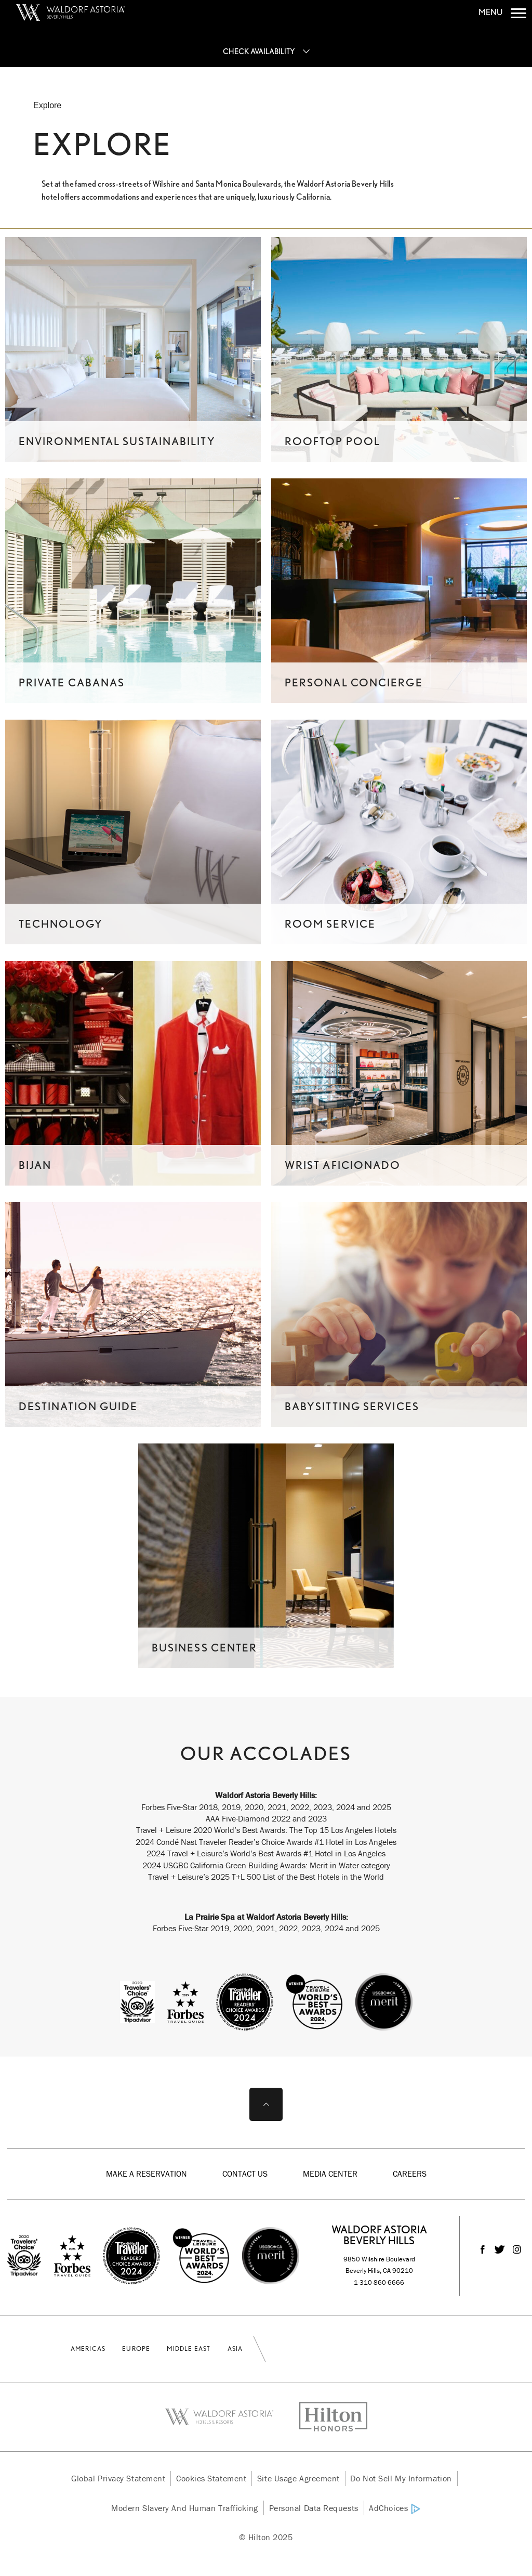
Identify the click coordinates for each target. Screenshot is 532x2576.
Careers (410, 2173)
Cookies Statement (211, 2478)
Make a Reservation (146, 2173)
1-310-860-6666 (379, 2282)
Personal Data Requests (313, 2508)
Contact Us (245, 2173)
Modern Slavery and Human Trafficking (184, 2508)
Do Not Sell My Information (400, 2478)
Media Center (330, 2173)
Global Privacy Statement (118, 2478)
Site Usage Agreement (298, 2478)
